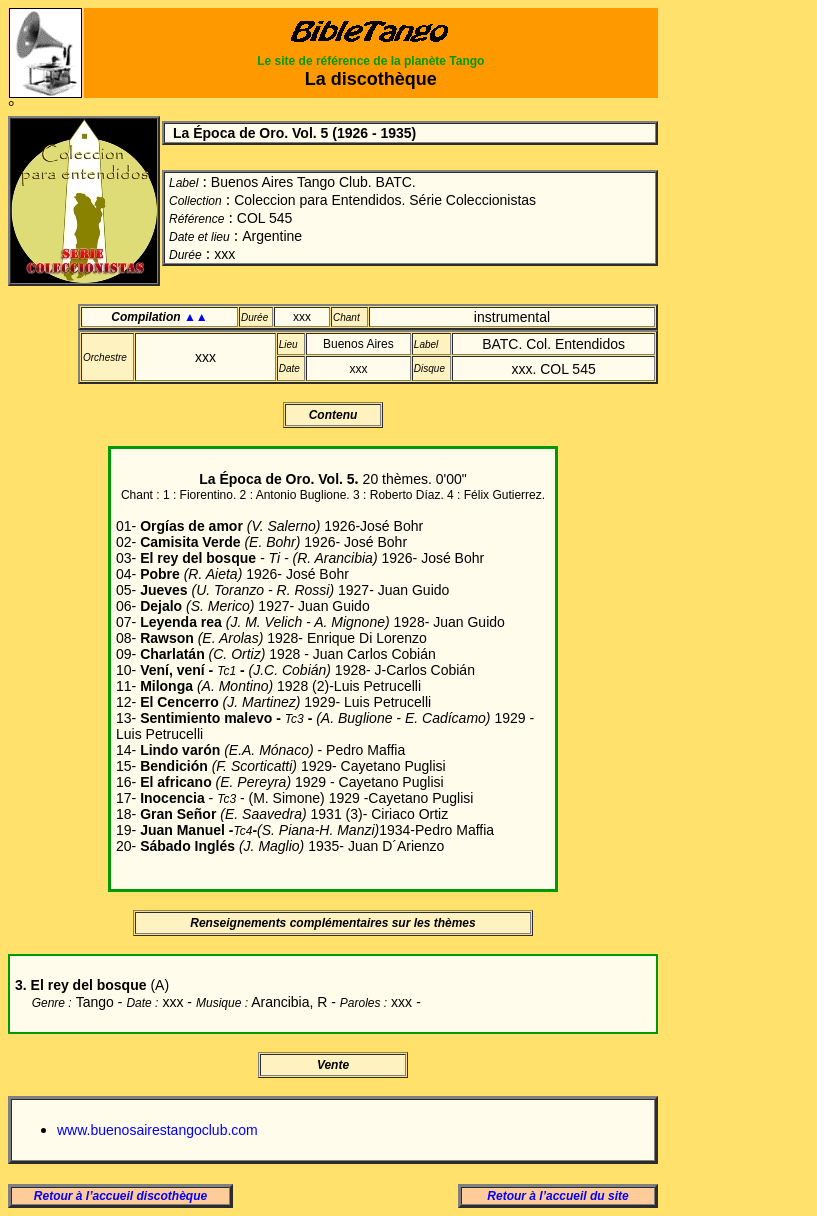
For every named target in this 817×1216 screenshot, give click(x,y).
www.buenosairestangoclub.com (157, 1130)
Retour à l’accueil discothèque (120, 1196)
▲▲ (196, 317)
